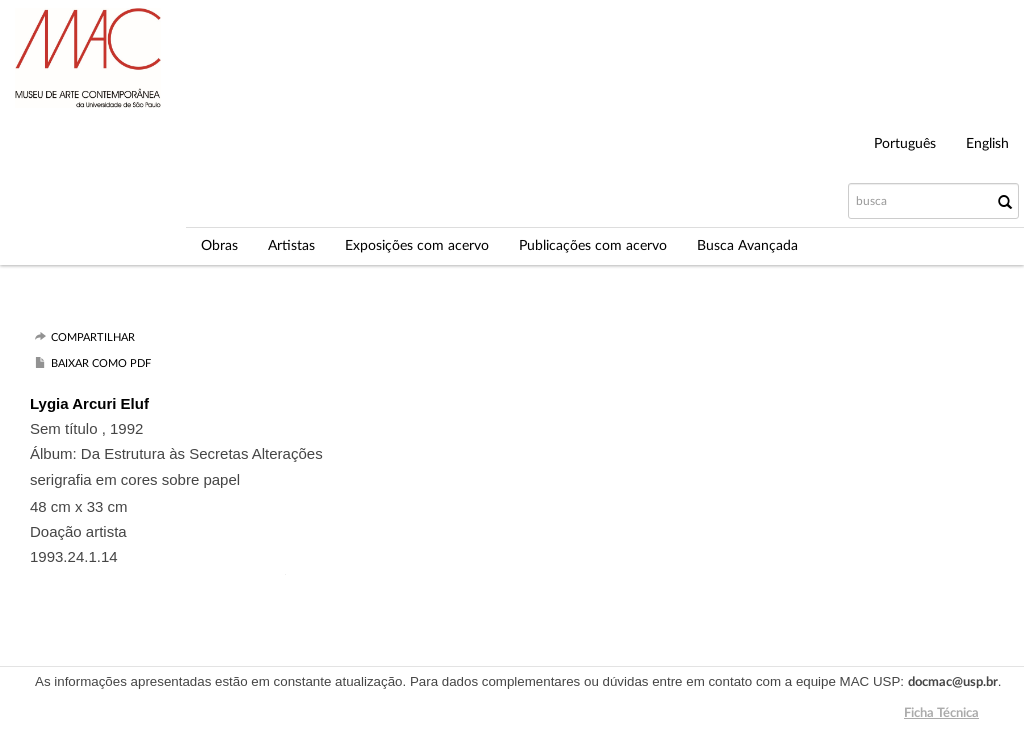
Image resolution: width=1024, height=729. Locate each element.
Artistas (291, 246)
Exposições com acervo (417, 246)
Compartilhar (93, 337)
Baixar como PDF (101, 363)
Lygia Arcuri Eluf (89, 403)
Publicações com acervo (593, 246)
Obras (219, 246)
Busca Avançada (747, 246)
